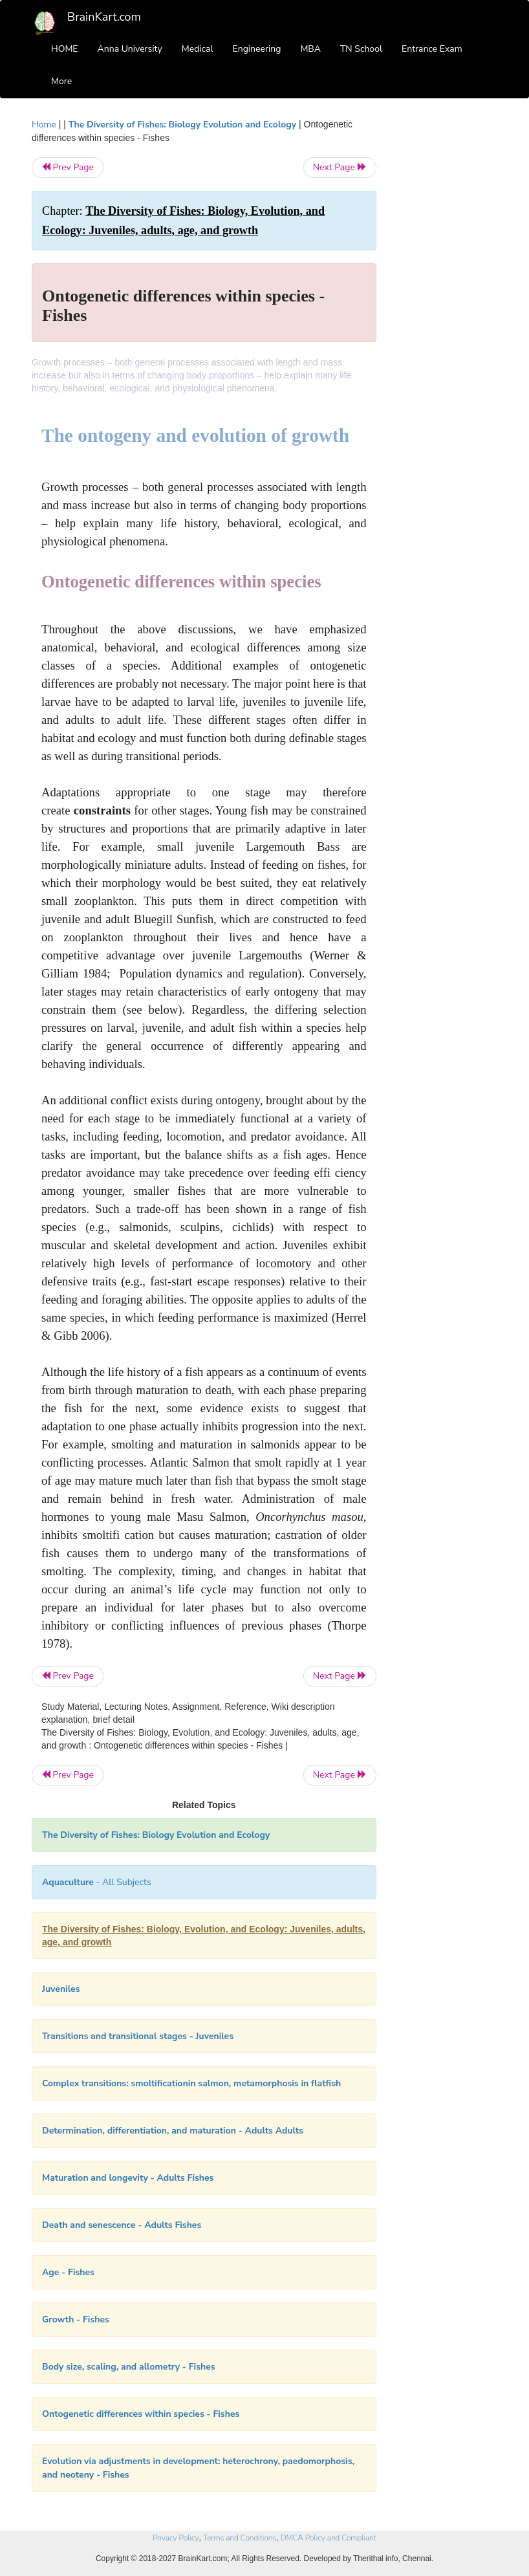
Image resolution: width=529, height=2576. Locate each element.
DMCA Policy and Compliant (328, 2538)
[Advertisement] (447, 312)
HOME (64, 49)
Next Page (340, 167)
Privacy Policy (176, 2538)
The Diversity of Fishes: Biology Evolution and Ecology (184, 124)
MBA (310, 49)
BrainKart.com (104, 17)
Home (44, 124)
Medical (197, 49)
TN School (361, 49)
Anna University (130, 49)
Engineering (257, 49)
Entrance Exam (432, 49)
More (61, 81)
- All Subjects (96, 1882)
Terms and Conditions (239, 2538)
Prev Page (67, 167)
